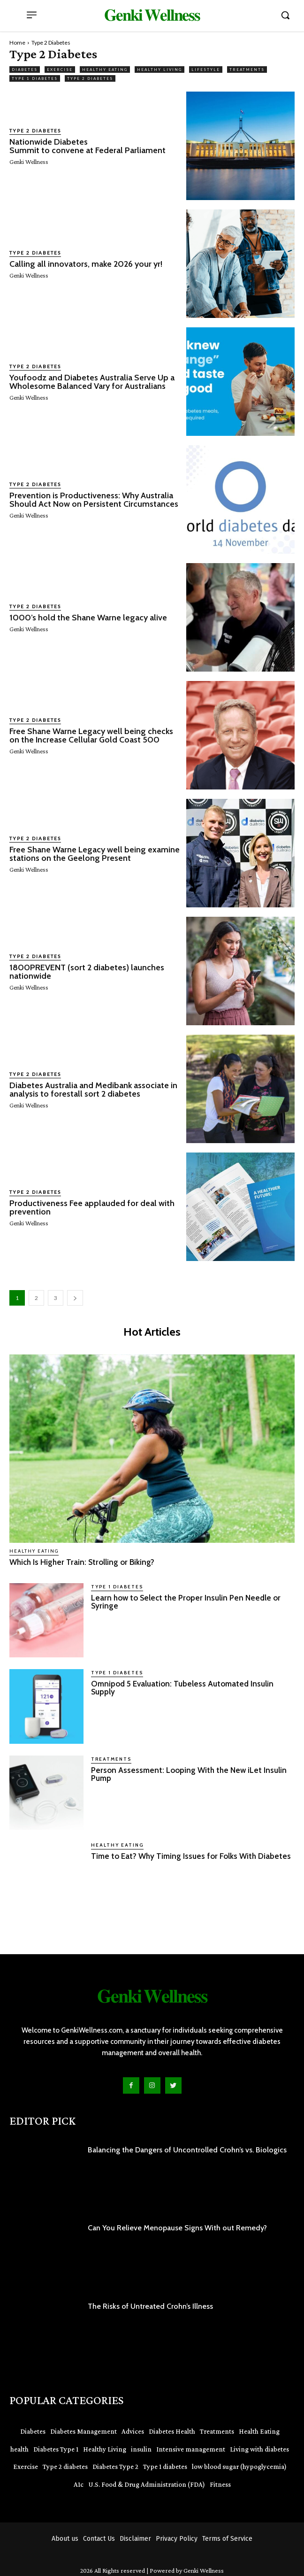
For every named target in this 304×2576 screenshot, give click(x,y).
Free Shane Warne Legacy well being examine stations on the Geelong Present (94, 853)
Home (17, 42)
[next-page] (75, 1298)
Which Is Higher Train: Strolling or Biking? (81, 1562)
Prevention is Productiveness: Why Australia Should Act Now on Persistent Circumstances (94, 499)
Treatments (247, 69)
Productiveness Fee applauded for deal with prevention (92, 1207)
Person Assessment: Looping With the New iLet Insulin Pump (189, 1774)
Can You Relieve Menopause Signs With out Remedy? (177, 2227)
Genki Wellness (28, 161)
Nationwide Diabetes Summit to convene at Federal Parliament (87, 146)
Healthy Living (159, 69)
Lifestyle (205, 69)
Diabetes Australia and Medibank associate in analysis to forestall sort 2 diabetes (93, 1089)
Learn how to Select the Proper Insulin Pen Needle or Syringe (186, 1601)
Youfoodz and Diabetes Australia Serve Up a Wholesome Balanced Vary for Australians (92, 381)
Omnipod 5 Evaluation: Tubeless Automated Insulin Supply (182, 1687)
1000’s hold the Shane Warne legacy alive (88, 617)
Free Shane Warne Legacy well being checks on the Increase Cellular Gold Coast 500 (91, 735)
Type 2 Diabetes (90, 78)
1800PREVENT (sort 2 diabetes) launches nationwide (86, 971)
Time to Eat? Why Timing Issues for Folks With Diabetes (191, 1856)
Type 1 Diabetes (34, 78)
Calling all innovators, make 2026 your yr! (85, 264)
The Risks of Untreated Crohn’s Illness (150, 2306)
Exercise (60, 69)
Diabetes (24, 69)
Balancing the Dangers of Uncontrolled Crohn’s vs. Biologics (187, 2149)
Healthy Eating (105, 69)
